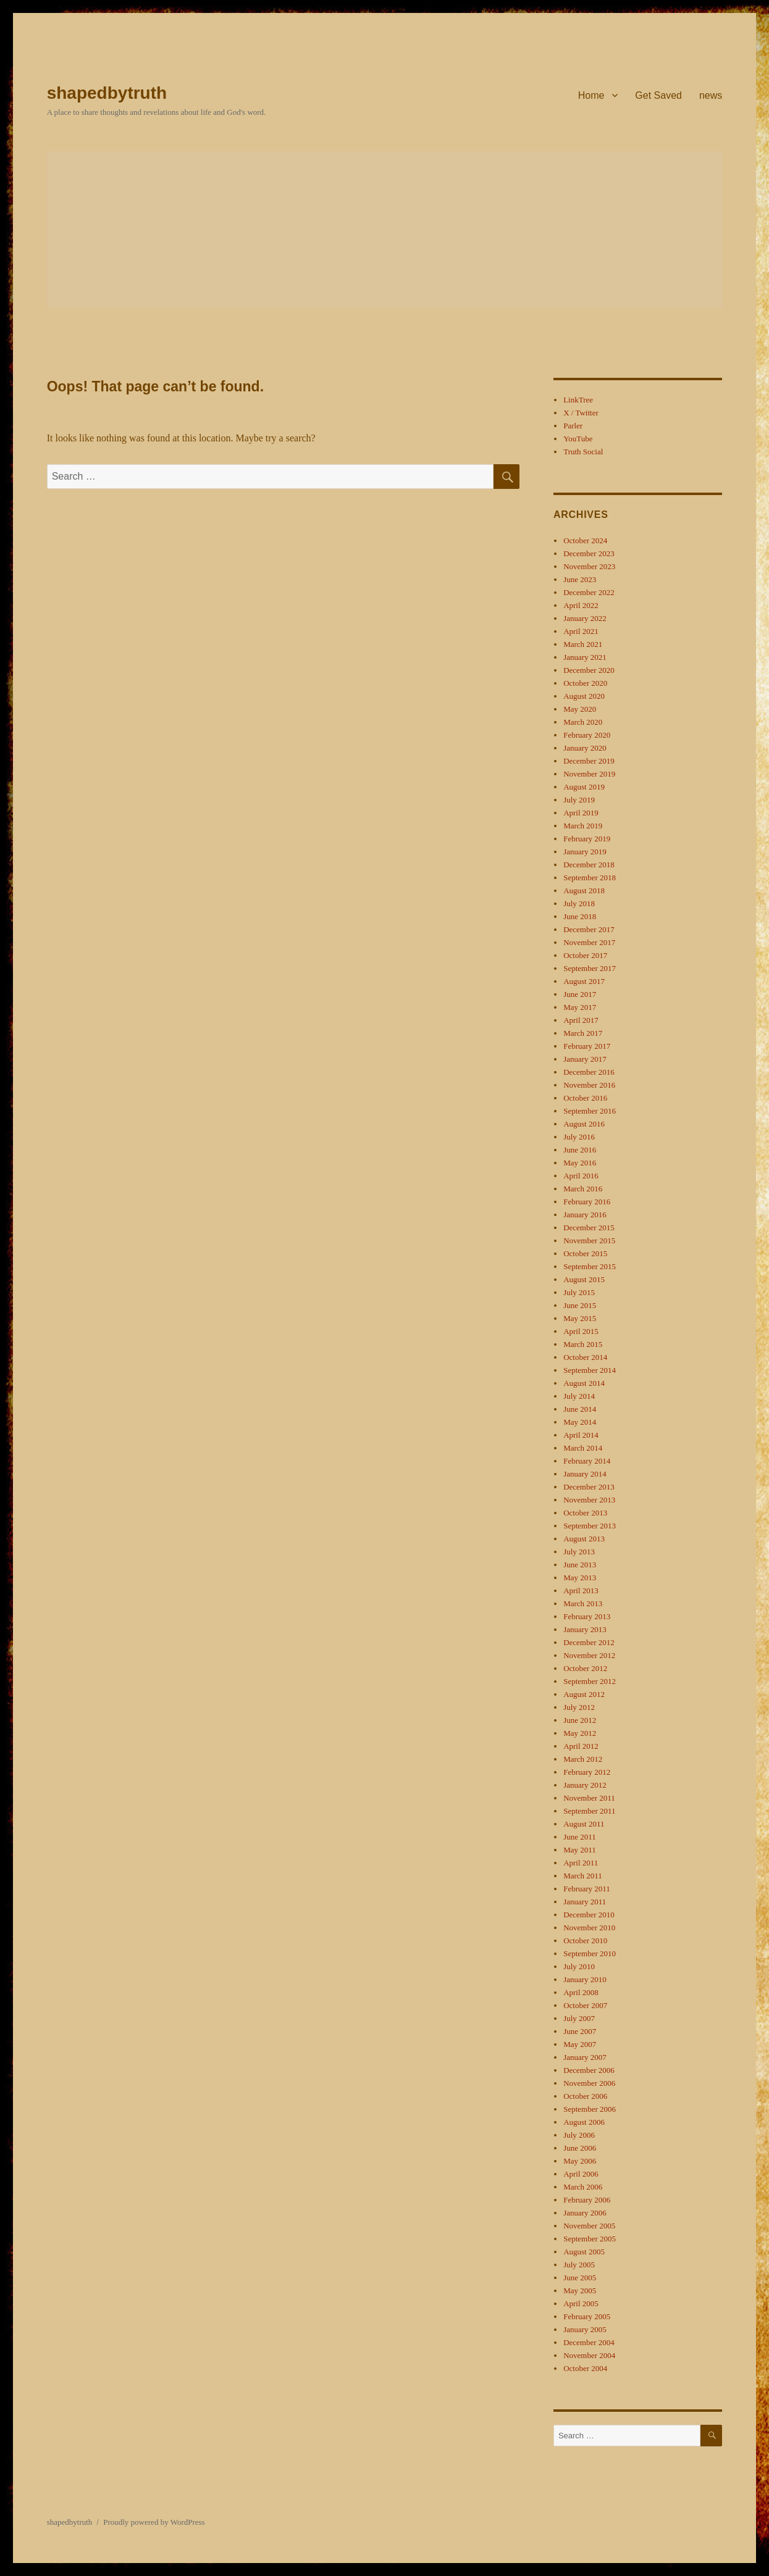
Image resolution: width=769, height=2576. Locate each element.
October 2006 (585, 2096)
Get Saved (658, 95)
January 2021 (585, 657)
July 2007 (579, 2018)
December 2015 (589, 1227)
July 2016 (579, 1136)
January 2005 (585, 2329)
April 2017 (581, 1020)
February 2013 (586, 1616)
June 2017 (579, 994)
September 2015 (589, 1266)
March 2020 (582, 722)
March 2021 (582, 644)
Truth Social (583, 451)
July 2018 (579, 903)
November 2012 (589, 1655)
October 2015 (585, 1253)
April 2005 (581, 2303)
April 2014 (581, 1435)
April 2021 (581, 631)
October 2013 (585, 1512)
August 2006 (584, 2122)
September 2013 (589, 1525)
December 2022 (589, 592)
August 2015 (584, 1279)
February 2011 (586, 1888)
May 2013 (579, 1577)
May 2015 (579, 1318)
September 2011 (589, 1810)
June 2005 (579, 2277)
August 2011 (583, 1823)
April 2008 (581, 1992)
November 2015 (589, 1240)
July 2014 (579, 1396)
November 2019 (589, 773)
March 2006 (582, 2186)
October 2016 (585, 1098)
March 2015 (582, 1344)
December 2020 (589, 670)
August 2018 (584, 890)
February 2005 (586, 2316)
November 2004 (589, 2355)
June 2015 (579, 1305)
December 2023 (589, 553)
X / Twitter (581, 412)
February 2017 (586, 1046)
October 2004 (585, 2368)
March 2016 (582, 1188)
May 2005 (579, 2290)
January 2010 (585, 1979)
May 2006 (579, 2160)
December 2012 (589, 1642)
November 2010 (589, 1927)
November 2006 (589, 2083)
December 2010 (589, 1914)
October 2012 (585, 1668)
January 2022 (585, 618)
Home (591, 95)
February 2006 (586, 2199)
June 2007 (579, 2031)
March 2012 (582, 1759)
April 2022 (581, 605)
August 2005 (584, 2251)
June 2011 (579, 1836)
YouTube (577, 438)
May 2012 (579, 1733)
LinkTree (578, 399)
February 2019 (586, 838)
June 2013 (579, 1564)
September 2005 (589, 2238)
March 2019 (582, 825)
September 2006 (589, 2109)
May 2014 (579, 1422)
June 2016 (579, 1149)
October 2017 (585, 955)
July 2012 (579, 1707)
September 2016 (589, 1110)
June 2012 (579, 1720)
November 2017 (589, 942)
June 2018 (579, 916)
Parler (572, 425)
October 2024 (585, 540)
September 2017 (589, 968)
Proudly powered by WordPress (153, 2522)
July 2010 (579, 1966)
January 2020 (585, 747)
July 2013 (579, 1551)
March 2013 (582, 1603)
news (710, 95)
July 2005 (579, 2264)
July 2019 (579, 799)
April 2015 (581, 1331)
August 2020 (584, 696)
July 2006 (579, 2135)
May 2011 (579, 1849)
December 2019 (589, 760)
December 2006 (589, 2070)
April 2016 (581, 1175)
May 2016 (579, 1162)
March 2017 (582, 1033)
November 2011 (589, 1798)
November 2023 (589, 566)
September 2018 (589, 877)
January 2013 (585, 1629)
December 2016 (589, 1072)
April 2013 (581, 1590)
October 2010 (585, 1940)
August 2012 (584, 1694)
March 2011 (582, 1875)
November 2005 (589, 2225)
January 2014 (585, 1473)
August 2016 (584, 1123)
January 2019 (585, 851)
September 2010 (589, 1953)
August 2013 (584, 1538)
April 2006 (581, 2173)
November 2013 (589, 1499)
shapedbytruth (107, 92)
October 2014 (585, 1357)
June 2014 (579, 1409)
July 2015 (579, 1292)
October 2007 (585, 2005)
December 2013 (589, 1486)
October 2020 (585, 683)
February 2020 (586, 735)
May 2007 (579, 2044)
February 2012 (586, 1772)
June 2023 (579, 579)
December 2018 (589, 864)
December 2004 (589, 2342)
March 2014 (582, 1448)
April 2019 (581, 812)
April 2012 (581, 1746)
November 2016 (589, 1085)
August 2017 (584, 981)
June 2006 (579, 2148)
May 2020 (579, 709)
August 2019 (584, 786)
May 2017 (579, 1007)
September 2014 (589, 1370)
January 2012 (585, 1785)
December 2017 (589, 929)
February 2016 (586, 1201)
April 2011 (580, 1862)
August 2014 (584, 1383)
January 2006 (585, 2212)
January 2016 (585, 1214)
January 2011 (584, 1901)
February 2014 (586, 1460)
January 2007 (585, 2057)
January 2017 (585, 1059)
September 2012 (589, 1681)
